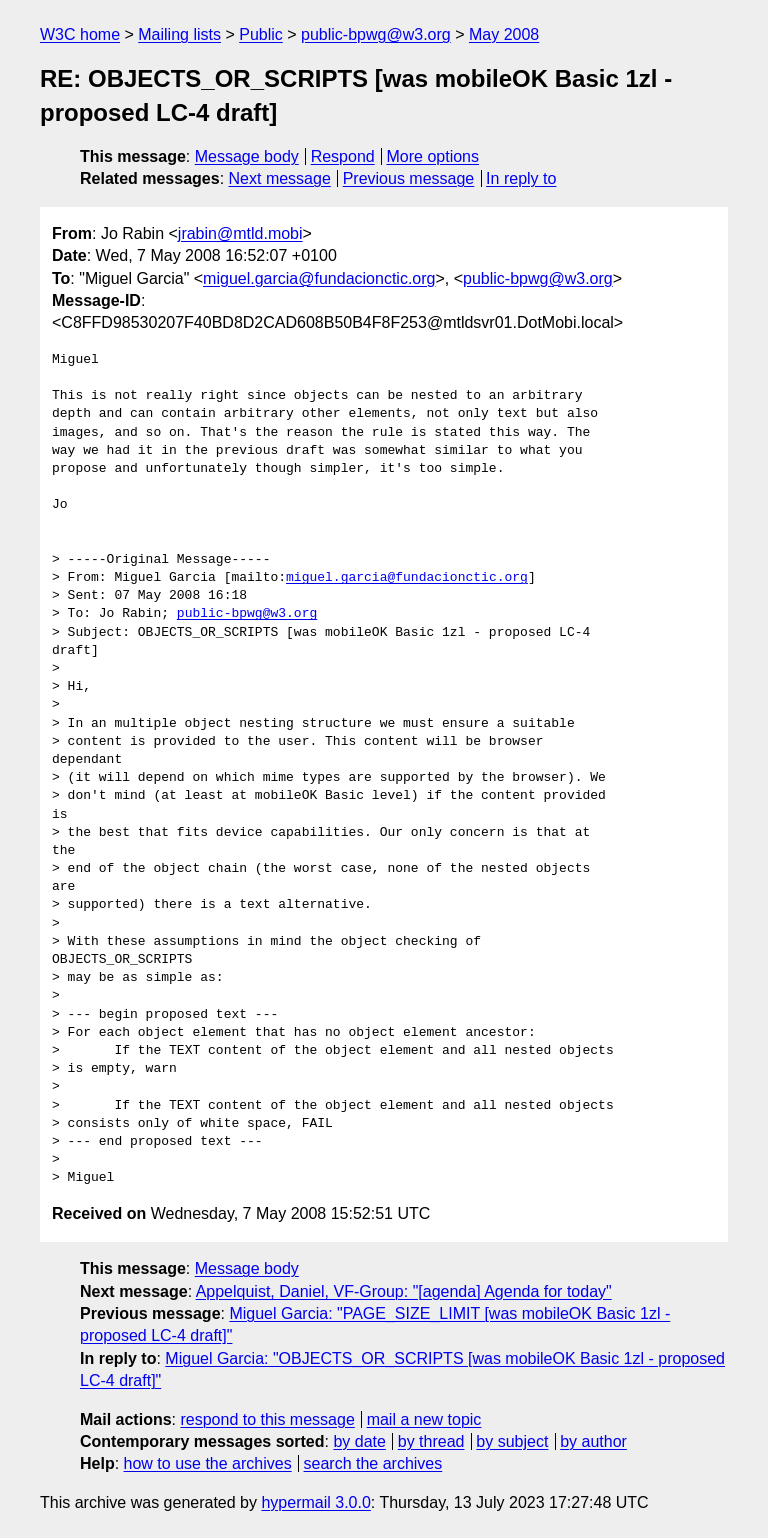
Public (261, 34)
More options (433, 156)
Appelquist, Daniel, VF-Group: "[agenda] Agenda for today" (404, 1291)
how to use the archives (208, 1463)
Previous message (409, 178)
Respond (343, 156)
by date (359, 1441)
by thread (431, 1441)
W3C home (80, 34)
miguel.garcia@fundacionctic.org (319, 278)
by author (593, 1441)
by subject (512, 1441)
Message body (247, 156)
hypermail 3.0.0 (315, 1502)
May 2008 (504, 34)
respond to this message (267, 1419)
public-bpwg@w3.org (376, 34)
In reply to (521, 178)
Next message (280, 178)
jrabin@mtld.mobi (240, 233)
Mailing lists (179, 34)
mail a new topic (424, 1419)
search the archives (373, 1463)
